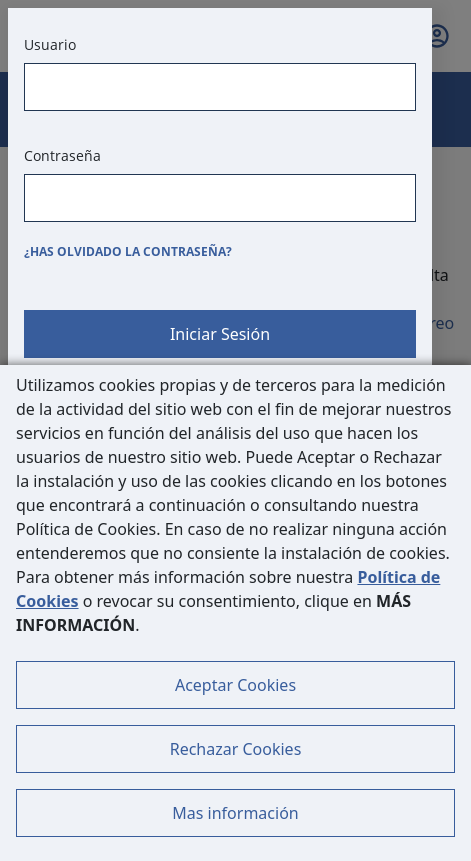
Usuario (50, 44)
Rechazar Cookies (236, 749)
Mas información (235, 813)
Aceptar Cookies (235, 685)
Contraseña (62, 155)
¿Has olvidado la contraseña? (128, 251)
